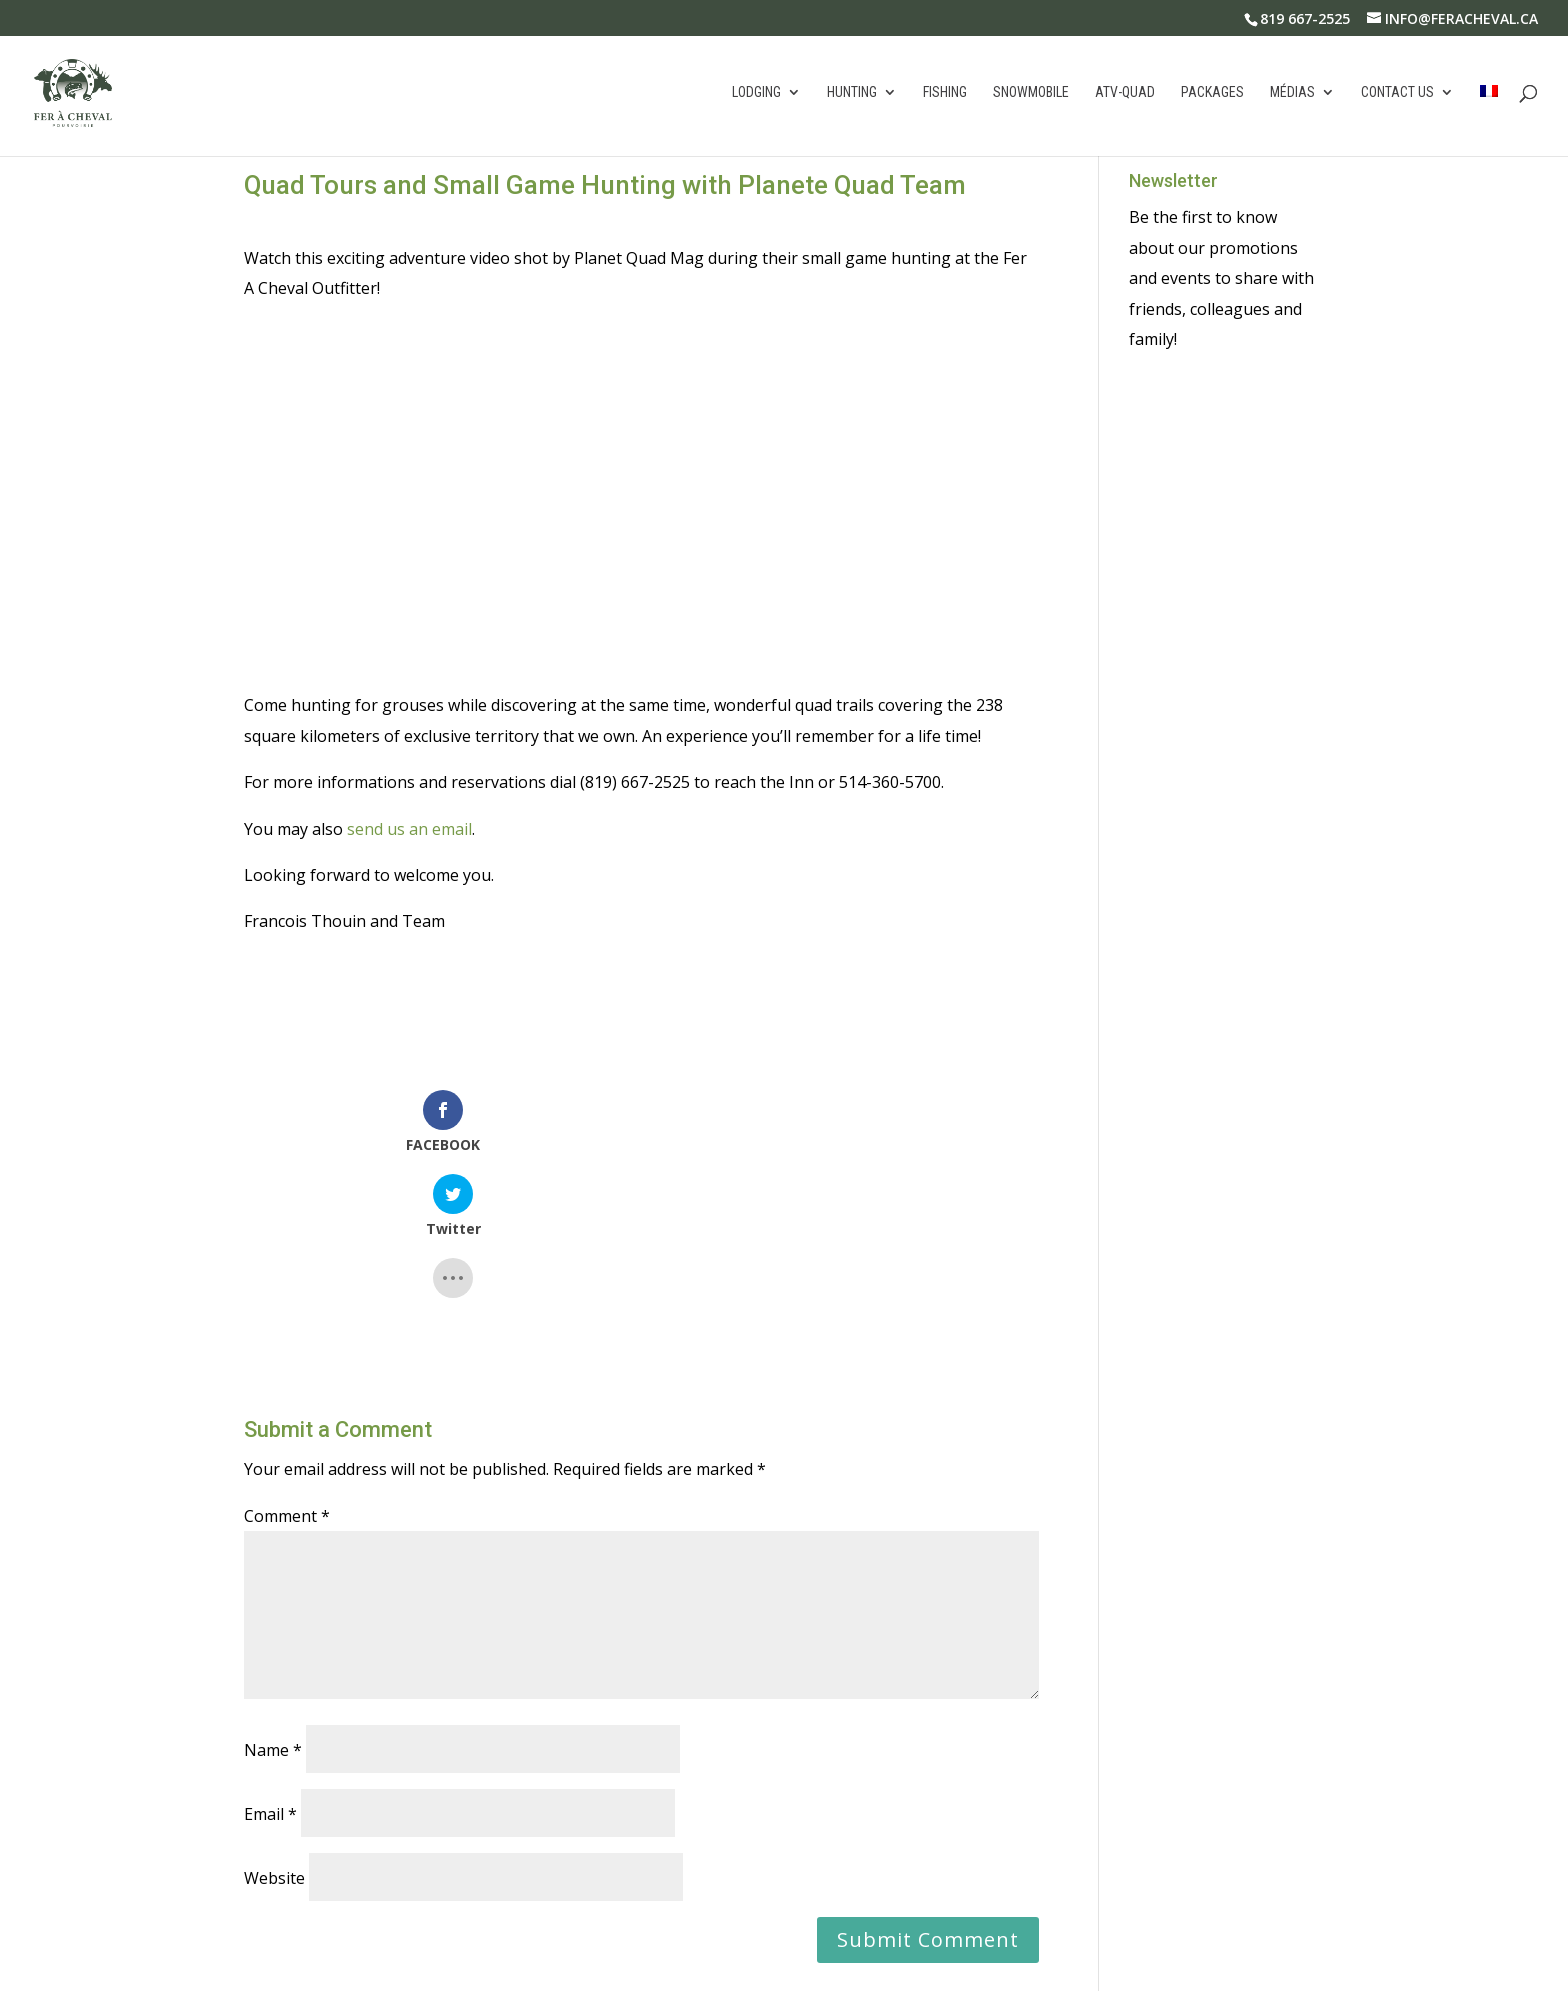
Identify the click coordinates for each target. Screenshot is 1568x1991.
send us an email (409, 829)
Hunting (852, 94)
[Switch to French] (1489, 122)
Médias (1292, 94)
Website (274, 1735)
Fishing (945, 94)
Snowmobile (1031, 94)
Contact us (1397, 94)
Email (270, 1671)
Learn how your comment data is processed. (703, 1901)
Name (273, 1607)
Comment (287, 1373)
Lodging (756, 94)
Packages (1212, 94)
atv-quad (1125, 94)
